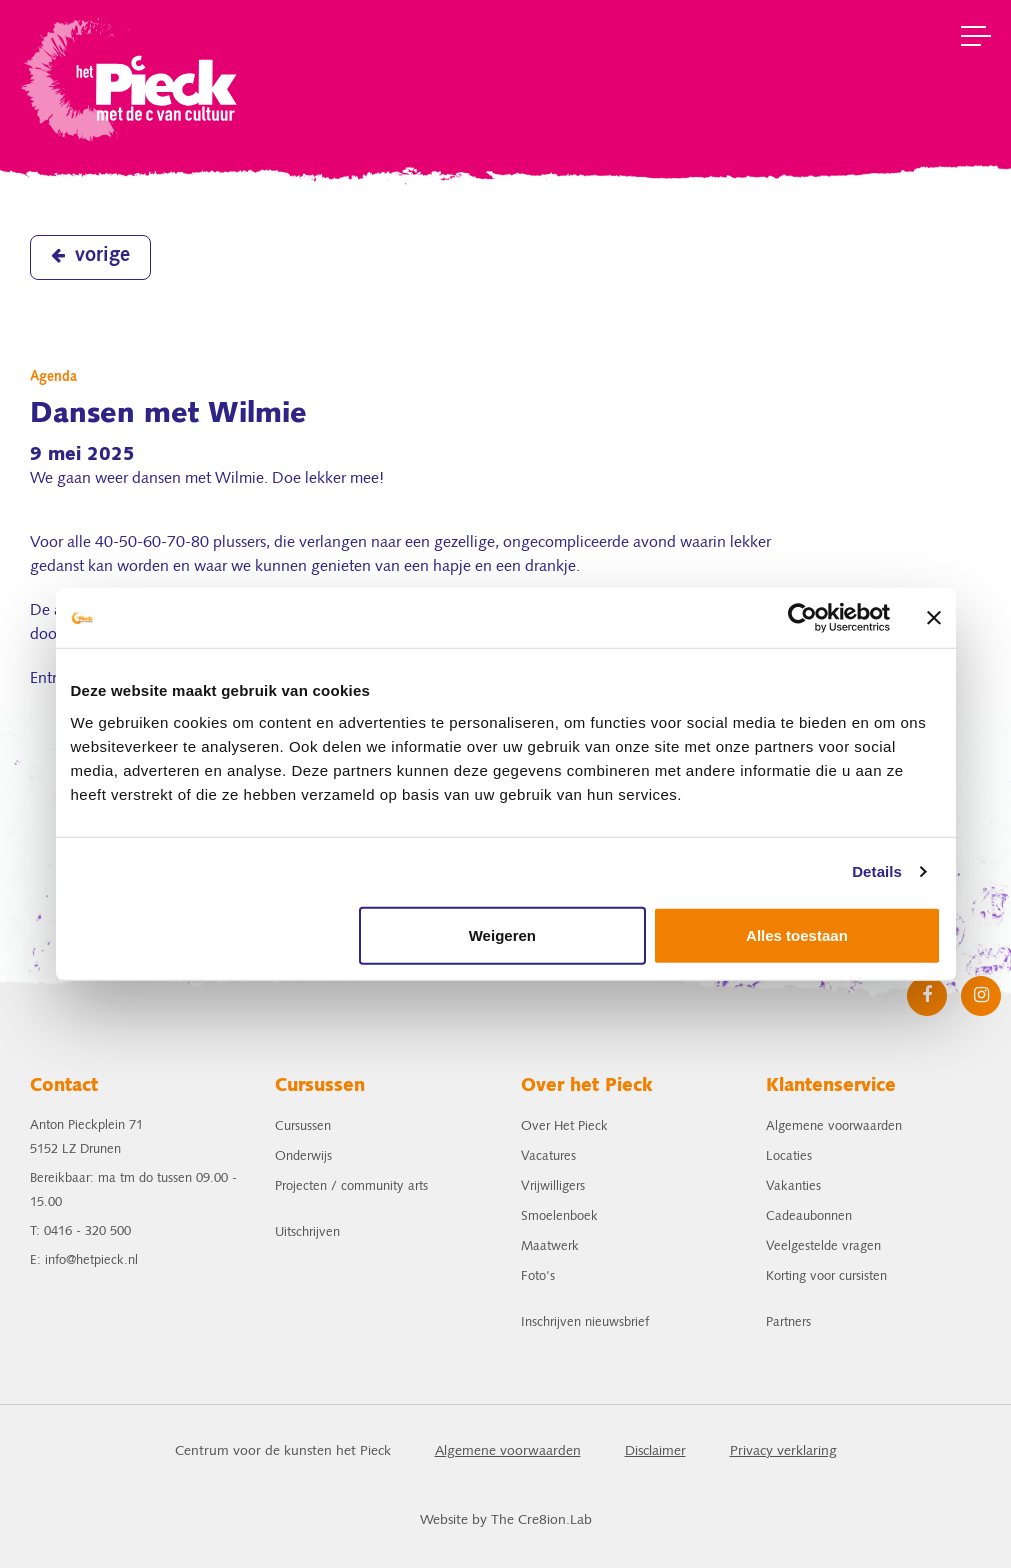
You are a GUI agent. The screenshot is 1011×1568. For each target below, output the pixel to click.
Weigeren (502, 934)
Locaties (789, 1156)
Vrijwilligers (553, 1186)
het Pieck (131, 77)
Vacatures (548, 1156)
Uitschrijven (307, 1232)
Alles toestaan (797, 934)
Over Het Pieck (564, 1126)
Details (877, 871)
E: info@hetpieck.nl (84, 1260)
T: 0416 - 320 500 (80, 1231)
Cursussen (303, 1126)
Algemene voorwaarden (834, 1126)
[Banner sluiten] (934, 618)
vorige (90, 256)
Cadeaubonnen (809, 1216)
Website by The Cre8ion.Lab (506, 1520)
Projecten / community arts (351, 1186)
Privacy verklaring (783, 1451)
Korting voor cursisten (826, 1276)
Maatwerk (550, 1246)
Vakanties (793, 1186)
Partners (788, 1322)
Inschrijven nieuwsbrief (585, 1322)
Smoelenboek (559, 1216)
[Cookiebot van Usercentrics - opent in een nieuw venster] (802, 618)
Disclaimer (655, 1451)
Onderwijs (303, 1156)
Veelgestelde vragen (823, 1246)
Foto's (538, 1276)
